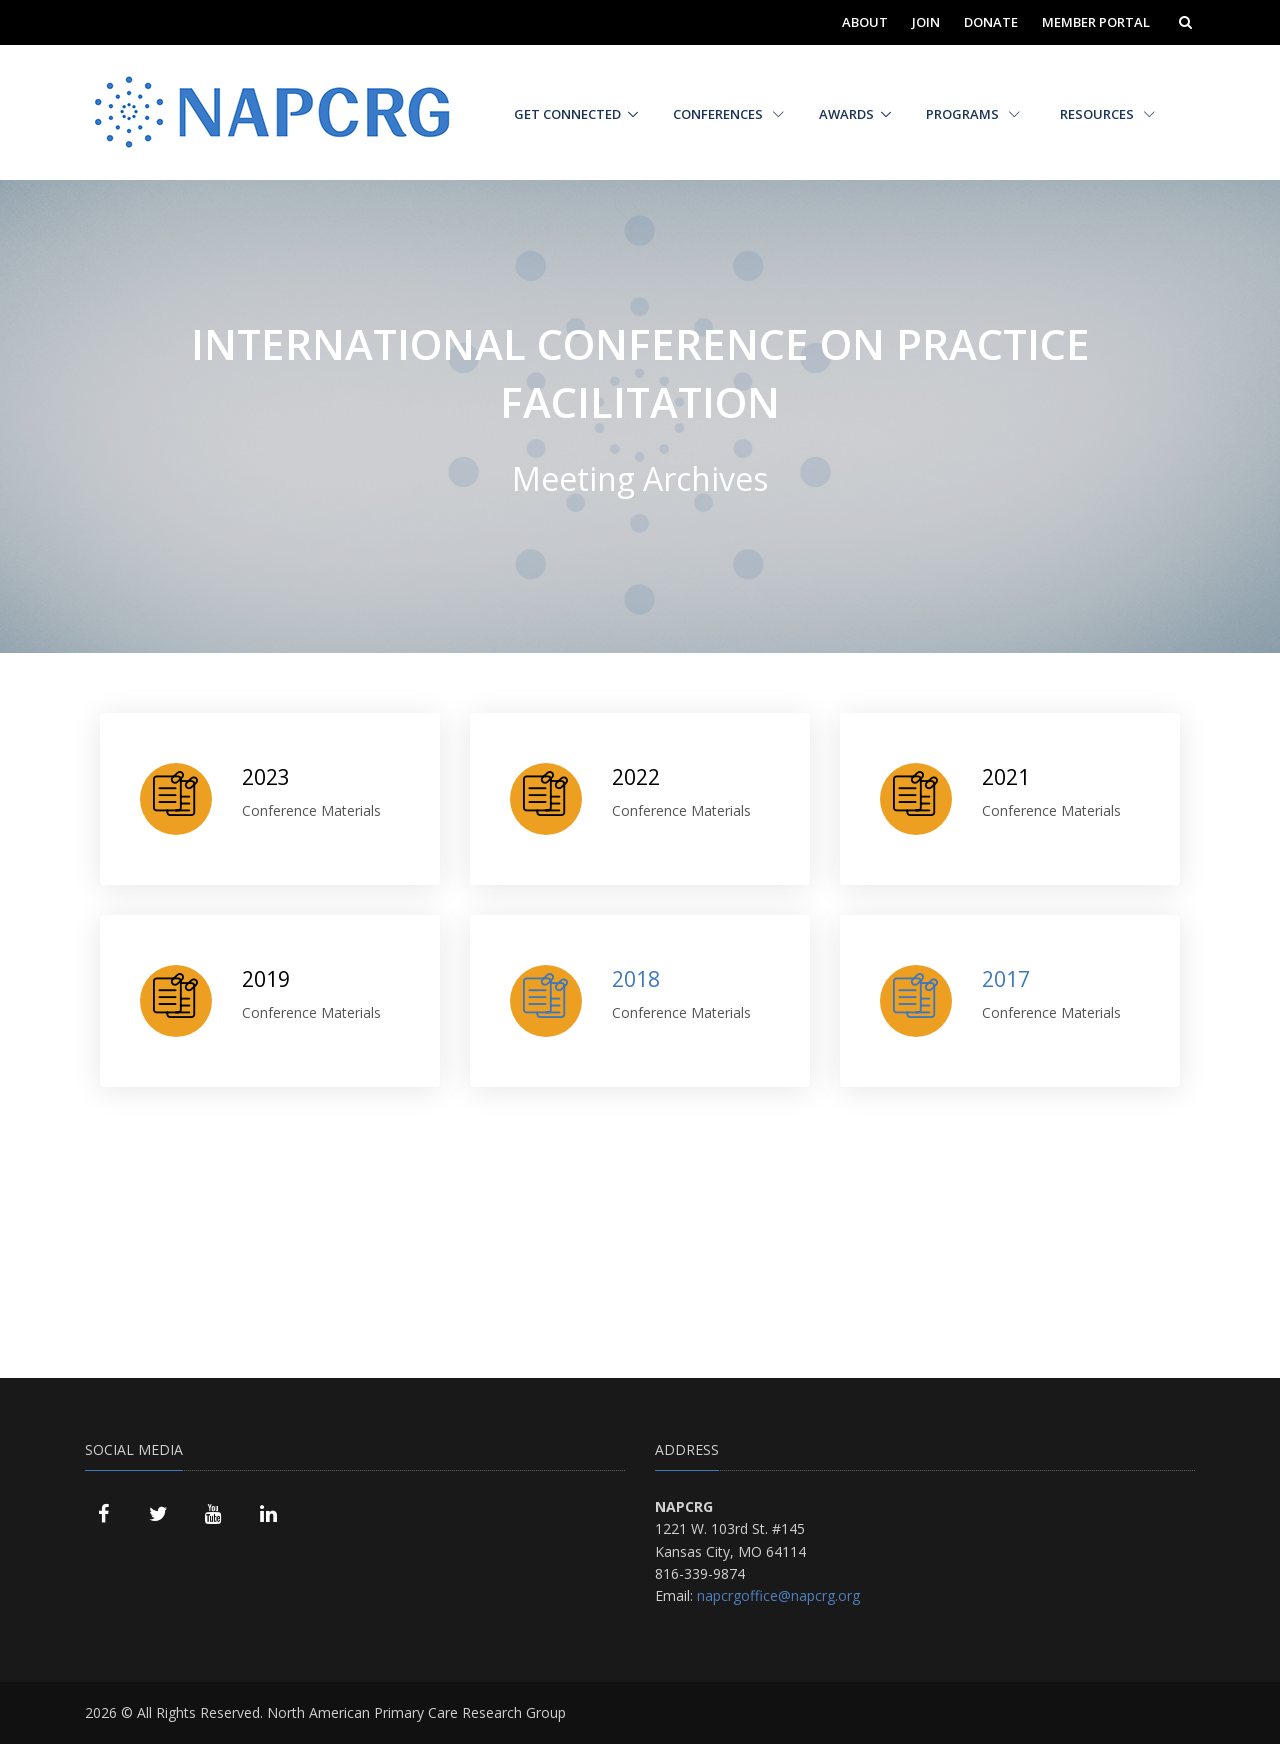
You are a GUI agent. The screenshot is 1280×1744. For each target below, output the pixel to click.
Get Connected (567, 114)
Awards (846, 114)
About (865, 22)
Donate (991, 22)
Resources (1107, 114)
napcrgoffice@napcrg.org (778, 1595)
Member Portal (1096, 22)
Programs (973, 114)
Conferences (728, 114)
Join (926, 22)
